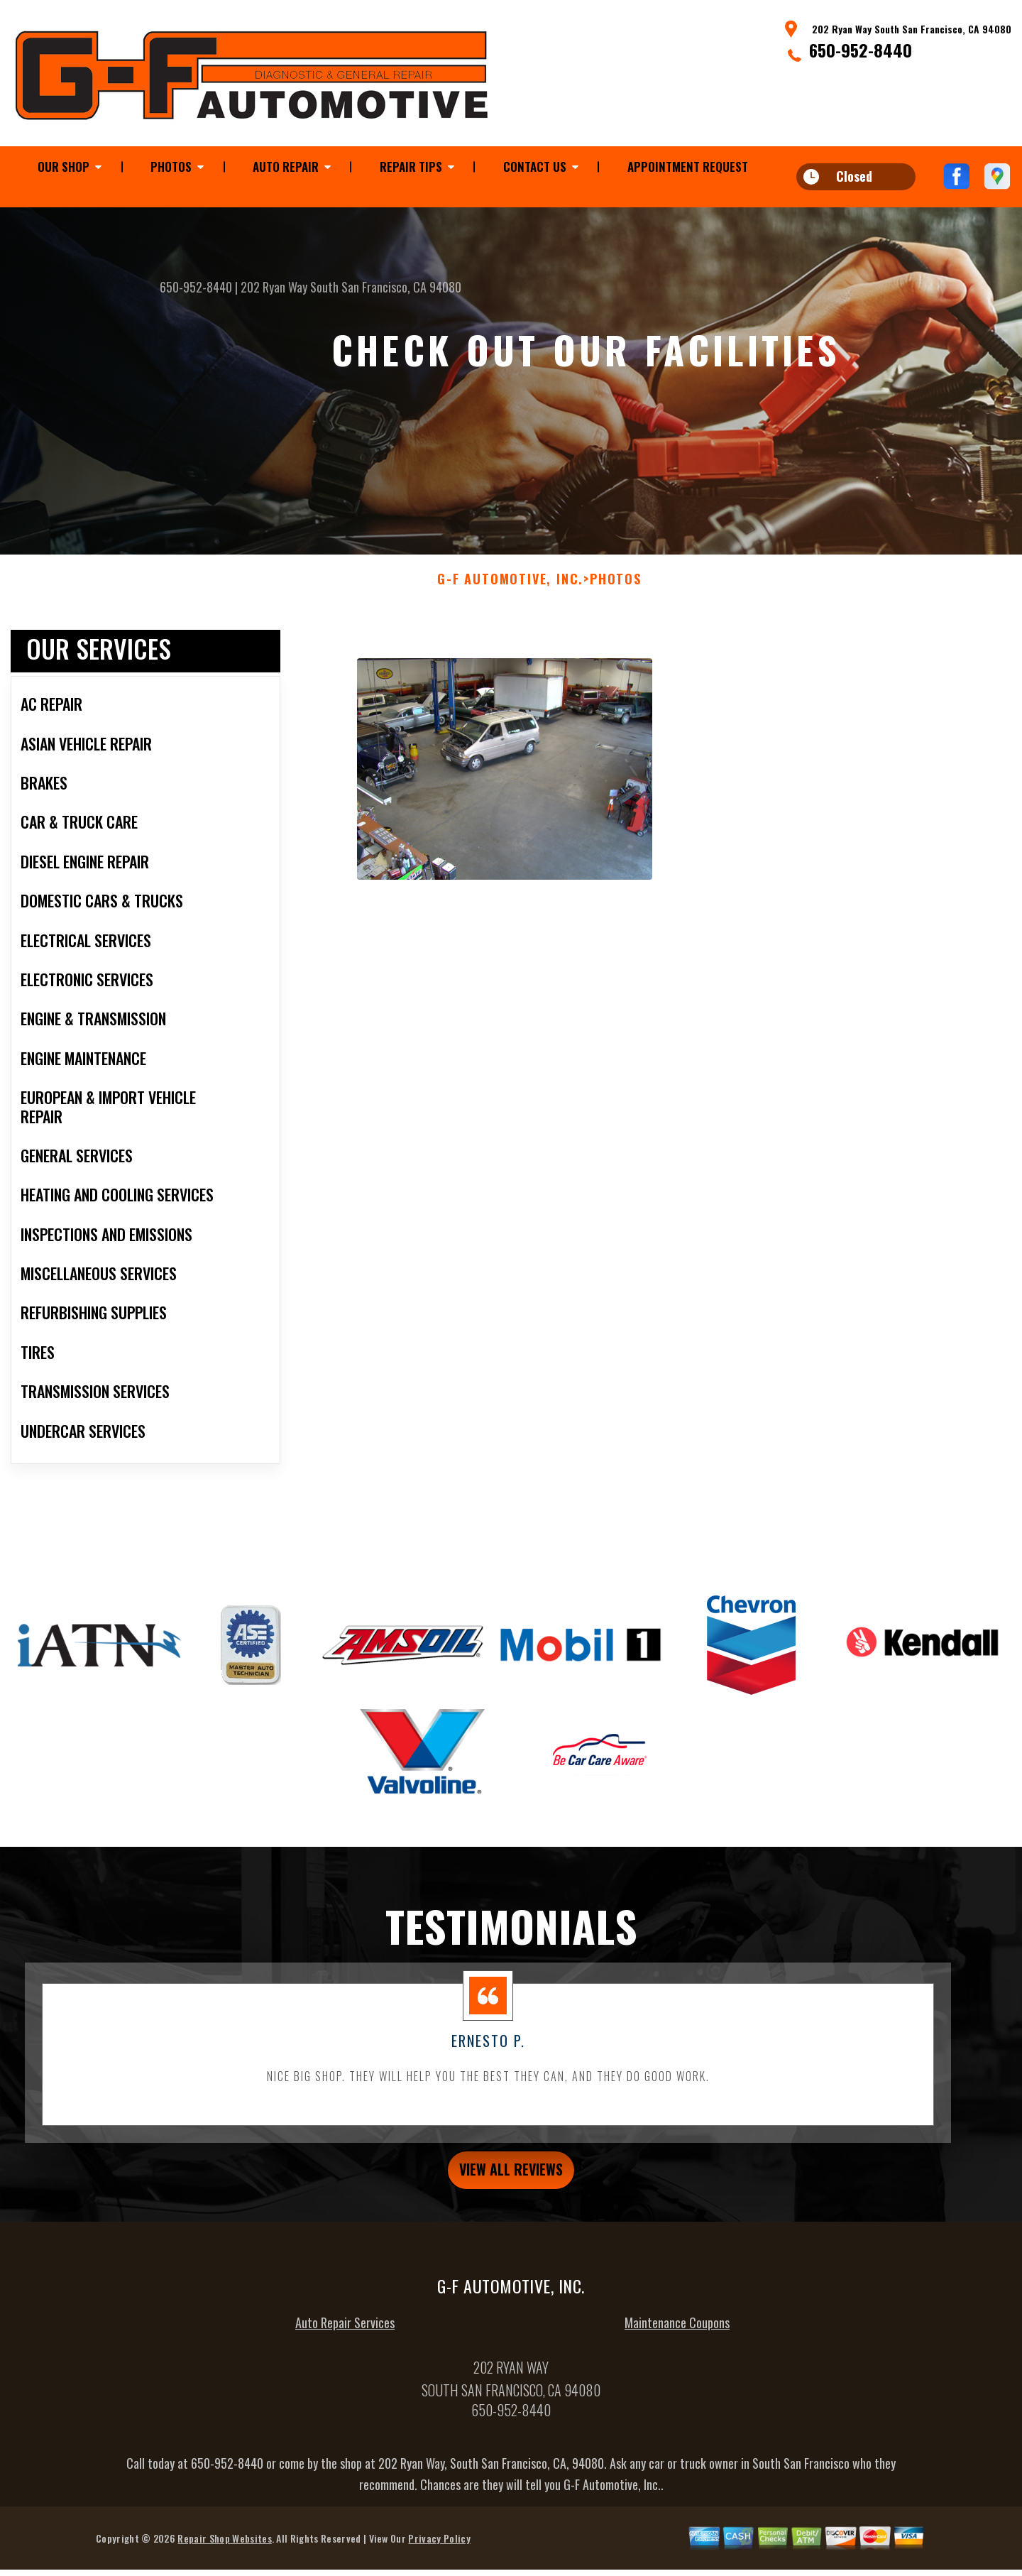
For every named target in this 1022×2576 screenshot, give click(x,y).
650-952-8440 (860, 49)
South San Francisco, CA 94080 (385, 287)
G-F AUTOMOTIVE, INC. (510, 593)
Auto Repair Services (345, 2343)
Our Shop (63, 166)
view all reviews (511, 2187)
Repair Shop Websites (224, 2558)
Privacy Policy (439, 2558)
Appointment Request (687, 166)
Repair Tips (411, 166)
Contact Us (534, 166)
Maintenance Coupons (677, 2343)
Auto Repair (286, 166)
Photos (171, 166)
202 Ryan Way (274, 287)
